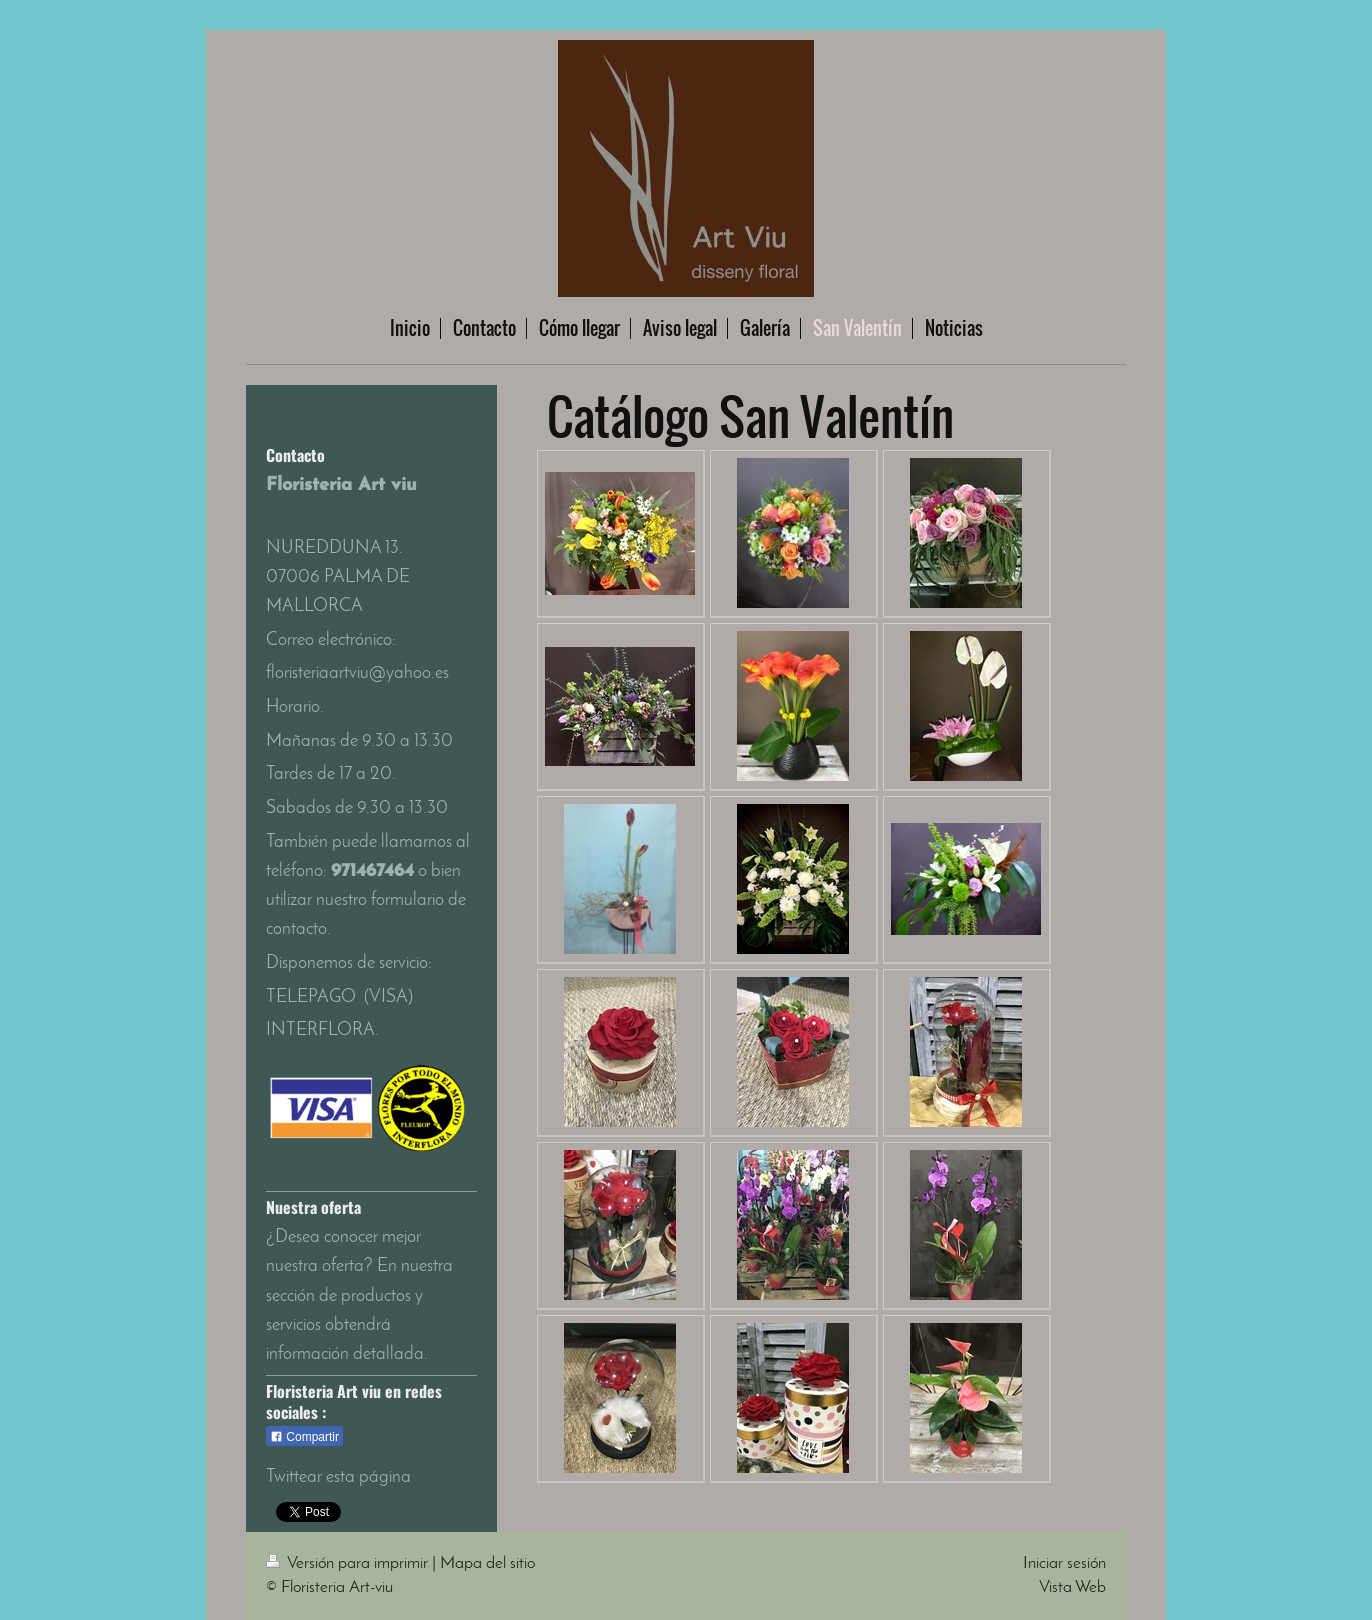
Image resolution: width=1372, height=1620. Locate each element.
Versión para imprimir (349, 1563)
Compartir (304, 1437)
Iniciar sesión (1064, 1563)
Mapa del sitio (487, 1563)
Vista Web (1072, 1587)
